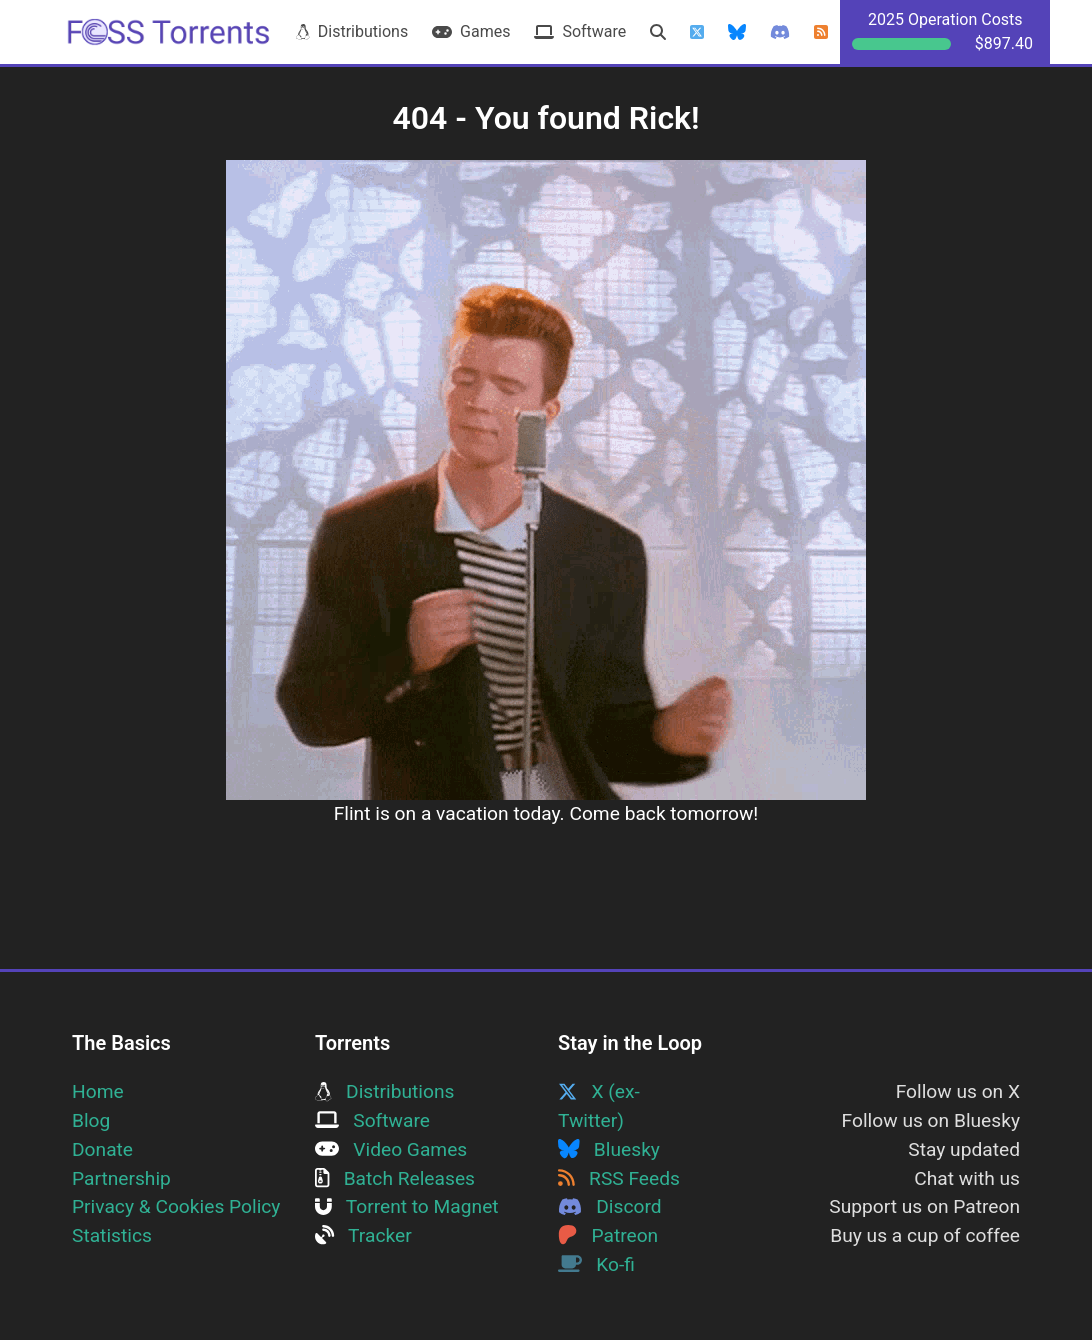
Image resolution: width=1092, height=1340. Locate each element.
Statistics (112, 1235)
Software (580, 31)
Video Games (391, 1149)
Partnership (121, 1178)
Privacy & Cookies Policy (176, 1206)
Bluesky (609, 1149)
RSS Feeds (619, 1178)
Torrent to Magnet (407, 1206)
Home (98, 1091)
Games (471, 31)
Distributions (352, 31)
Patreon (608, 1235)
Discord (610, 1206)
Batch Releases (395, 1178)
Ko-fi (596, 1264)
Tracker (363, 1235)
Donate (102, 1149)
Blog (91, 1120)
